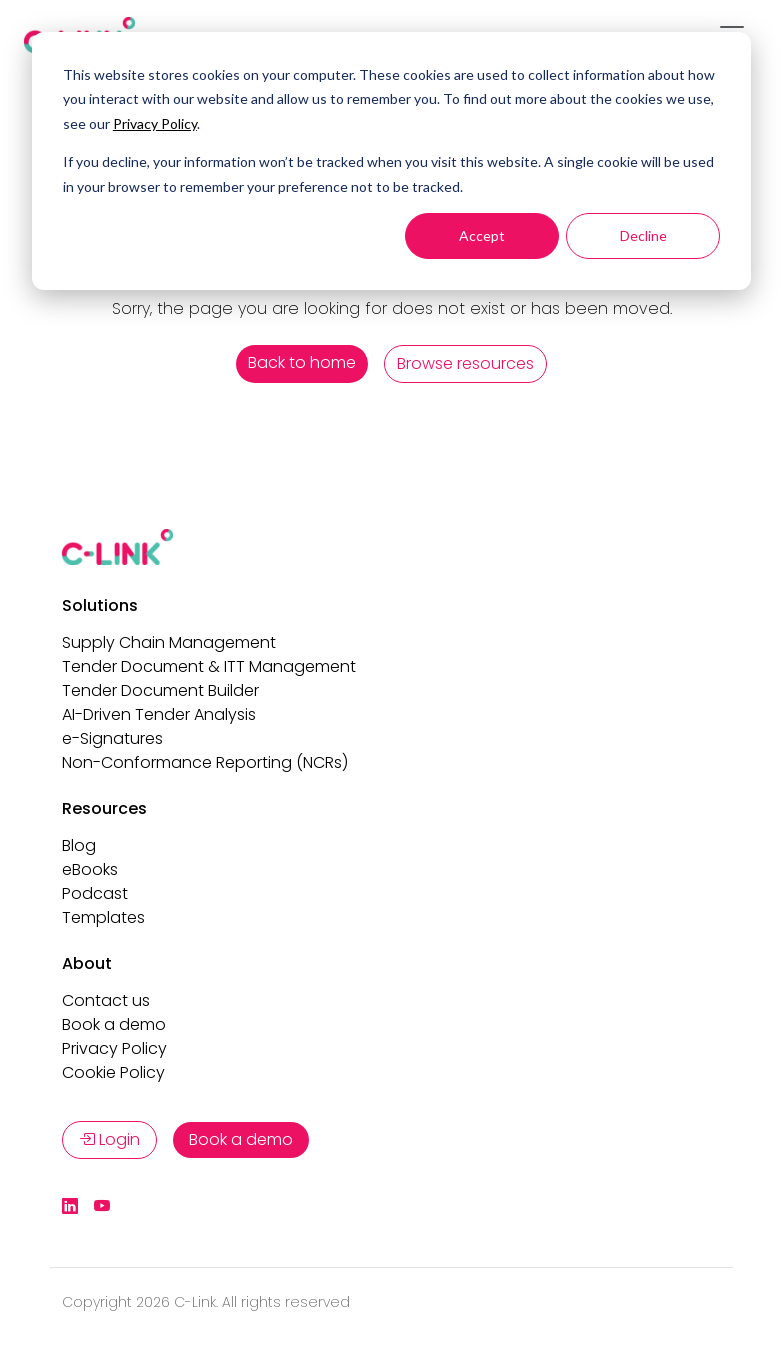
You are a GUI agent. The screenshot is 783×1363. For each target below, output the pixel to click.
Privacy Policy (155, 123)
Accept (482, 235)
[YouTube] (102, 1207)
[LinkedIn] (70, 1207)
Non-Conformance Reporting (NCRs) (205, 762)
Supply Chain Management (169, 642)
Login (109, 1139)
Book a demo (114, 1024)
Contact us (106, 1000)
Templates (103, 917)
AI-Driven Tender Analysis (159, 714)
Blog (79, 845)
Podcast (95, 893)
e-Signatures (112, 738)
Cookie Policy (113, 1072)
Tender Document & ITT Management (209, 666)
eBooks (90, 869)
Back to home (302, 362)
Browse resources (465, 363)
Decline (643, 235)
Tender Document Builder (160, 690)
